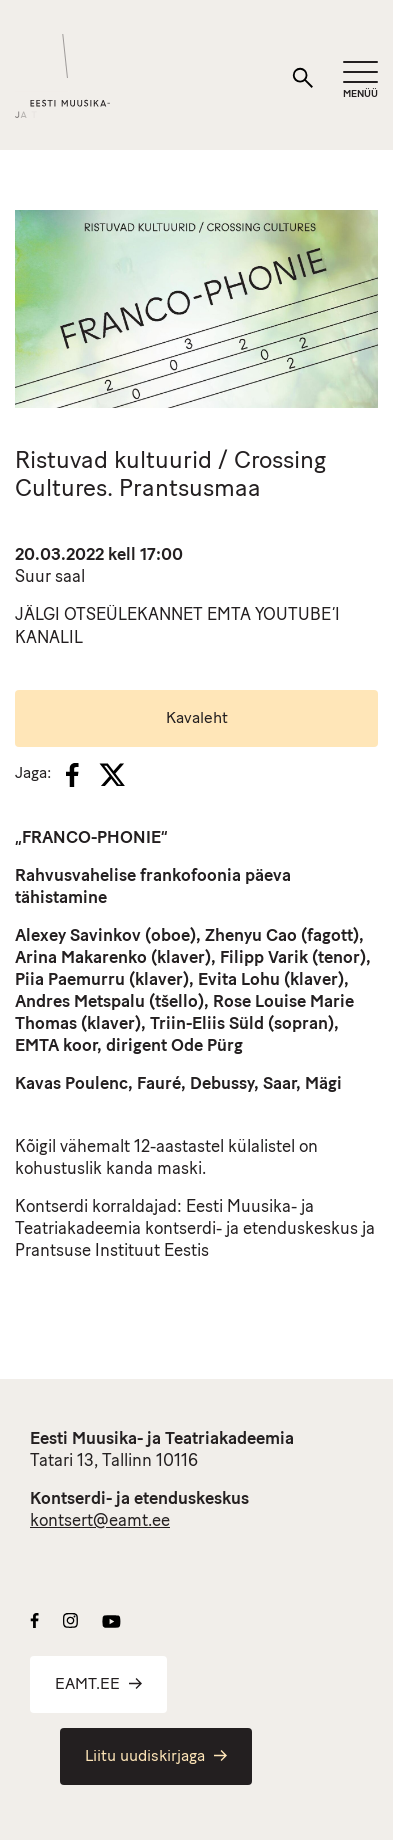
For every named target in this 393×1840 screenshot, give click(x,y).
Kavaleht (197, 719)
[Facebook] (72, 775)
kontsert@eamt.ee (100, 1521)
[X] (112, 775)
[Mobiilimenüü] (360, 80)
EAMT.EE (98, 1685)
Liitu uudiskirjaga (156, 1757)
